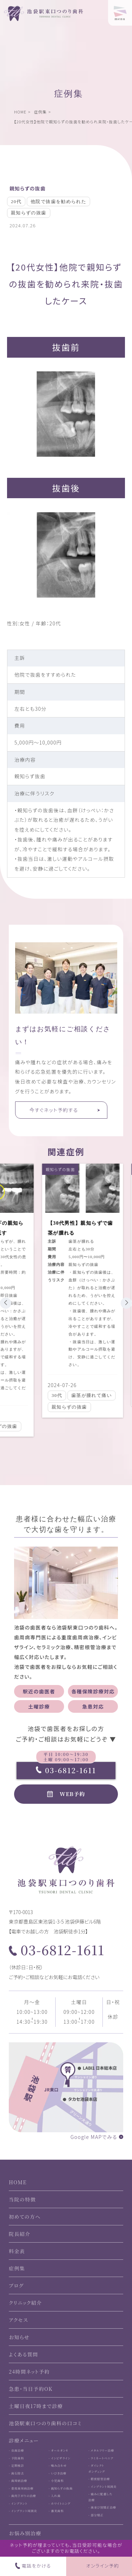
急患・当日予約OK (31, 2388)
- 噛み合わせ (58, 2465)
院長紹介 (20, 2233)
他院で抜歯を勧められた (58, 201)
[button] (5, 1303)
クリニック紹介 (25, 2302)
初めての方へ (25, 2216)
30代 (51, 1395)
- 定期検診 (16, 2465)
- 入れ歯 (55, 2496)
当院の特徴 (22, 2199)
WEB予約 (72, 1793)
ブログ (16, 2285)
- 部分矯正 (95, 2515)
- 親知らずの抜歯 (61, 2488)
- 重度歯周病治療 (21, 2488)
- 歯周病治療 (18, 2481)
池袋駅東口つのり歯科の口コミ (45, 2423)
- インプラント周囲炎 (23, 2511)
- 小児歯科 (56, 2481)
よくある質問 (23, 2354)
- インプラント (18, 2503)
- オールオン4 (58, 2450)
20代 (16, 201)
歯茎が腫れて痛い (86, 1395)
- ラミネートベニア (100, 2458)
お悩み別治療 (25, 2533)
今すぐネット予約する (54, 1109)
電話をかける (36, 2565)
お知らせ (19, 2337)
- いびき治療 (58, 2473)
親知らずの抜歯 (28, 188)
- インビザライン (59, 2458)
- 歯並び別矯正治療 (102, 2507)
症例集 (40, 112)
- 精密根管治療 (99, 2479)
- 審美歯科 (56, 2511)
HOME (20, 112)
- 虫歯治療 (16, 2450)
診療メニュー (24, 2440)
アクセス (18, 2319)
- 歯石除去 (16, 2473)
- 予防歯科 (16, 2458)
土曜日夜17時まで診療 (36, 2405)
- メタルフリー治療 (101, 2450)
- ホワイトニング (60, 2503)
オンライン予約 (102, 2565)
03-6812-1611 (66, 1770)
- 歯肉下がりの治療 (22, 2496)
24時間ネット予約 (29, 2371)
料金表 (17, 2251)
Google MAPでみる (93, 2136)
